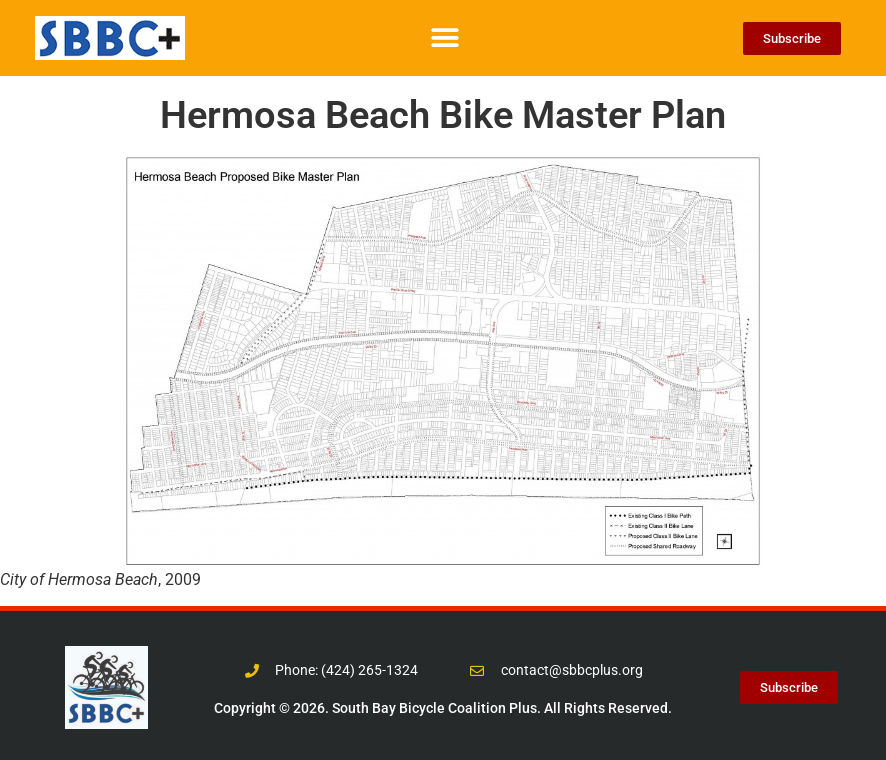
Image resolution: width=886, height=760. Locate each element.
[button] (444, 38)
